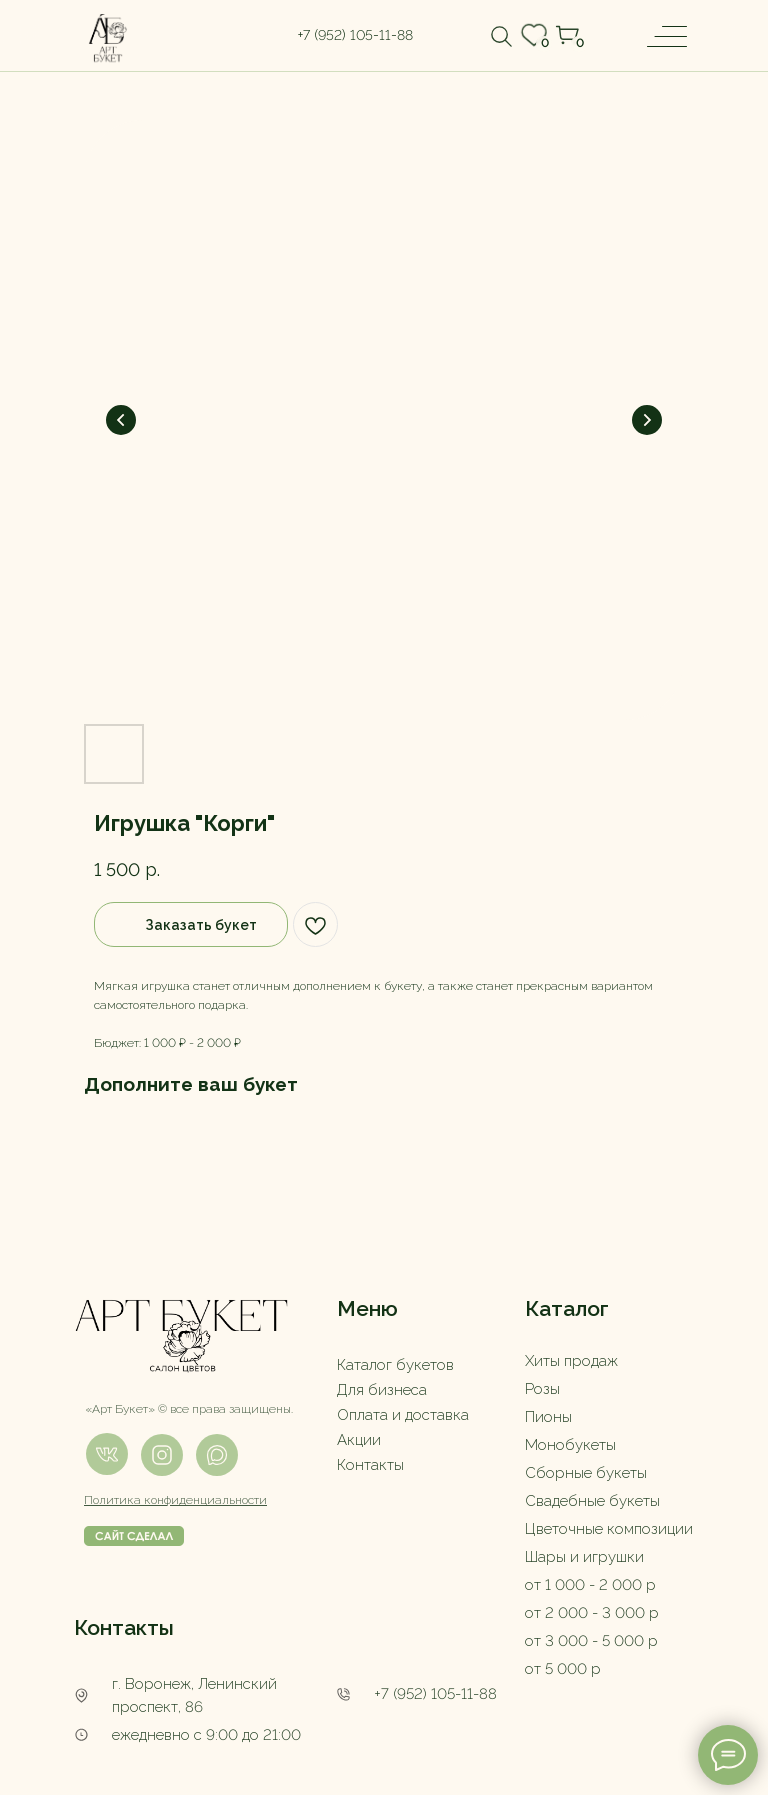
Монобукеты (570, 1445)
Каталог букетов (395, 1365)
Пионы (548, 1417)
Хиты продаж (571, 1361)
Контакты (370, 1465)
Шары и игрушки (584, 1557)
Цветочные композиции (609, 1529)
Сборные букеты (586, 1473)
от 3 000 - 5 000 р (591, 1641)
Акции (359, 1440)
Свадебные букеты (592, 1501)
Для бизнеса (382, 1390)
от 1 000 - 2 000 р (590, 1585)
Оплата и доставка (403, 1415)
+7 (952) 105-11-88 (435, 1694)
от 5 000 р (563, 1669)
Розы (542, 1389)
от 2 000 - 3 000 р (592, 1613)
